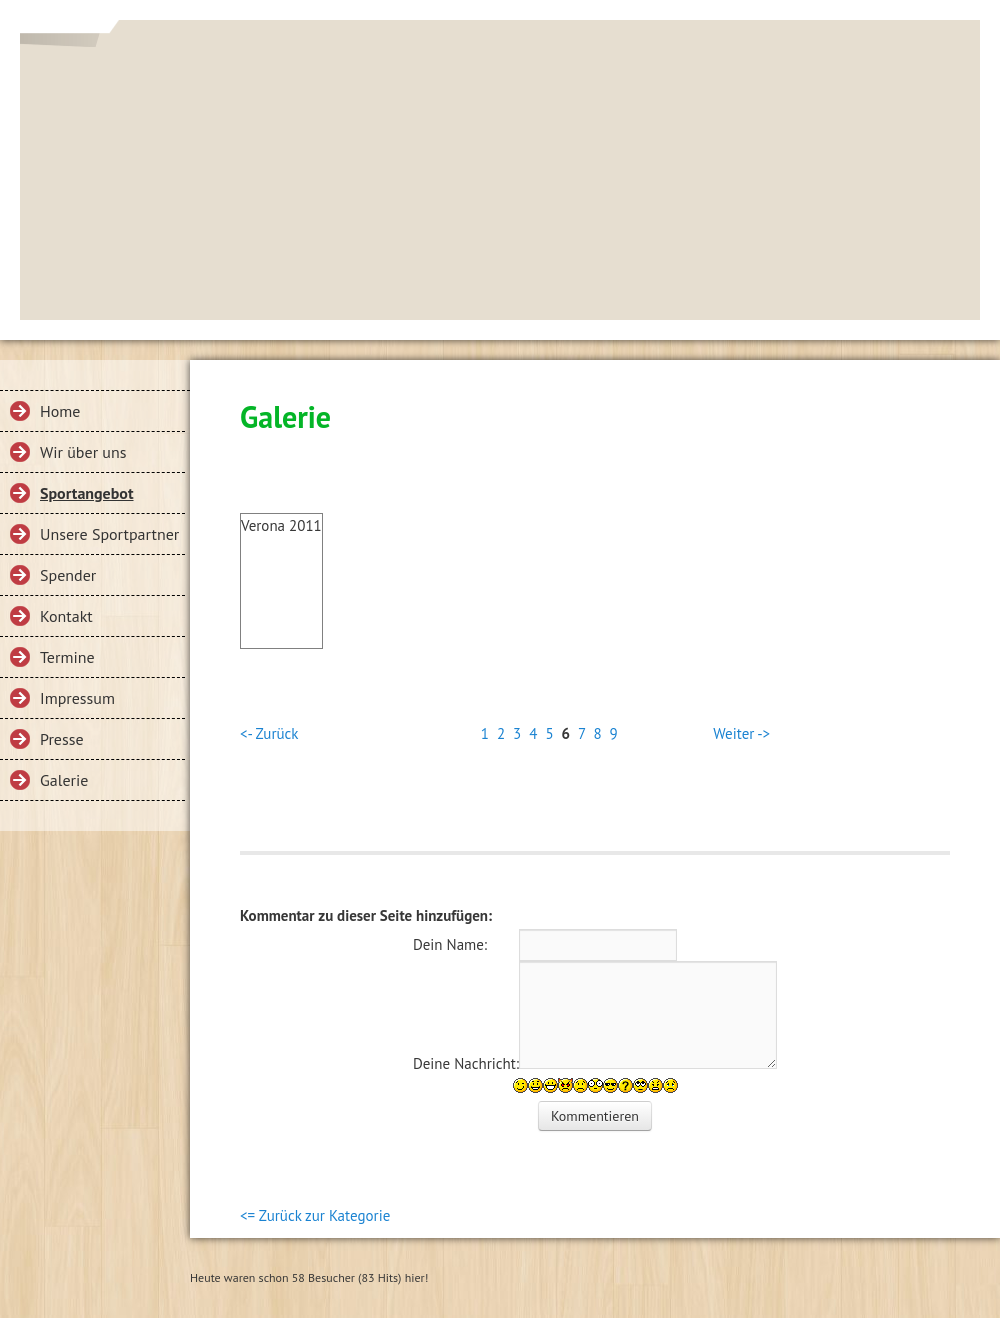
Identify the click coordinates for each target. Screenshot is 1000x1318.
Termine (67, 657)
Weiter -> (741, 733)
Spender (68, 575)
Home (60, 411)
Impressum (77, 698)
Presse (62, 739)
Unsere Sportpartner (109, 534)
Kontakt (66, 616)
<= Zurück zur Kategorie (315, 1215)
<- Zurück (269, 733)
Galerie (64, 780)
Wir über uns (83, 452)
